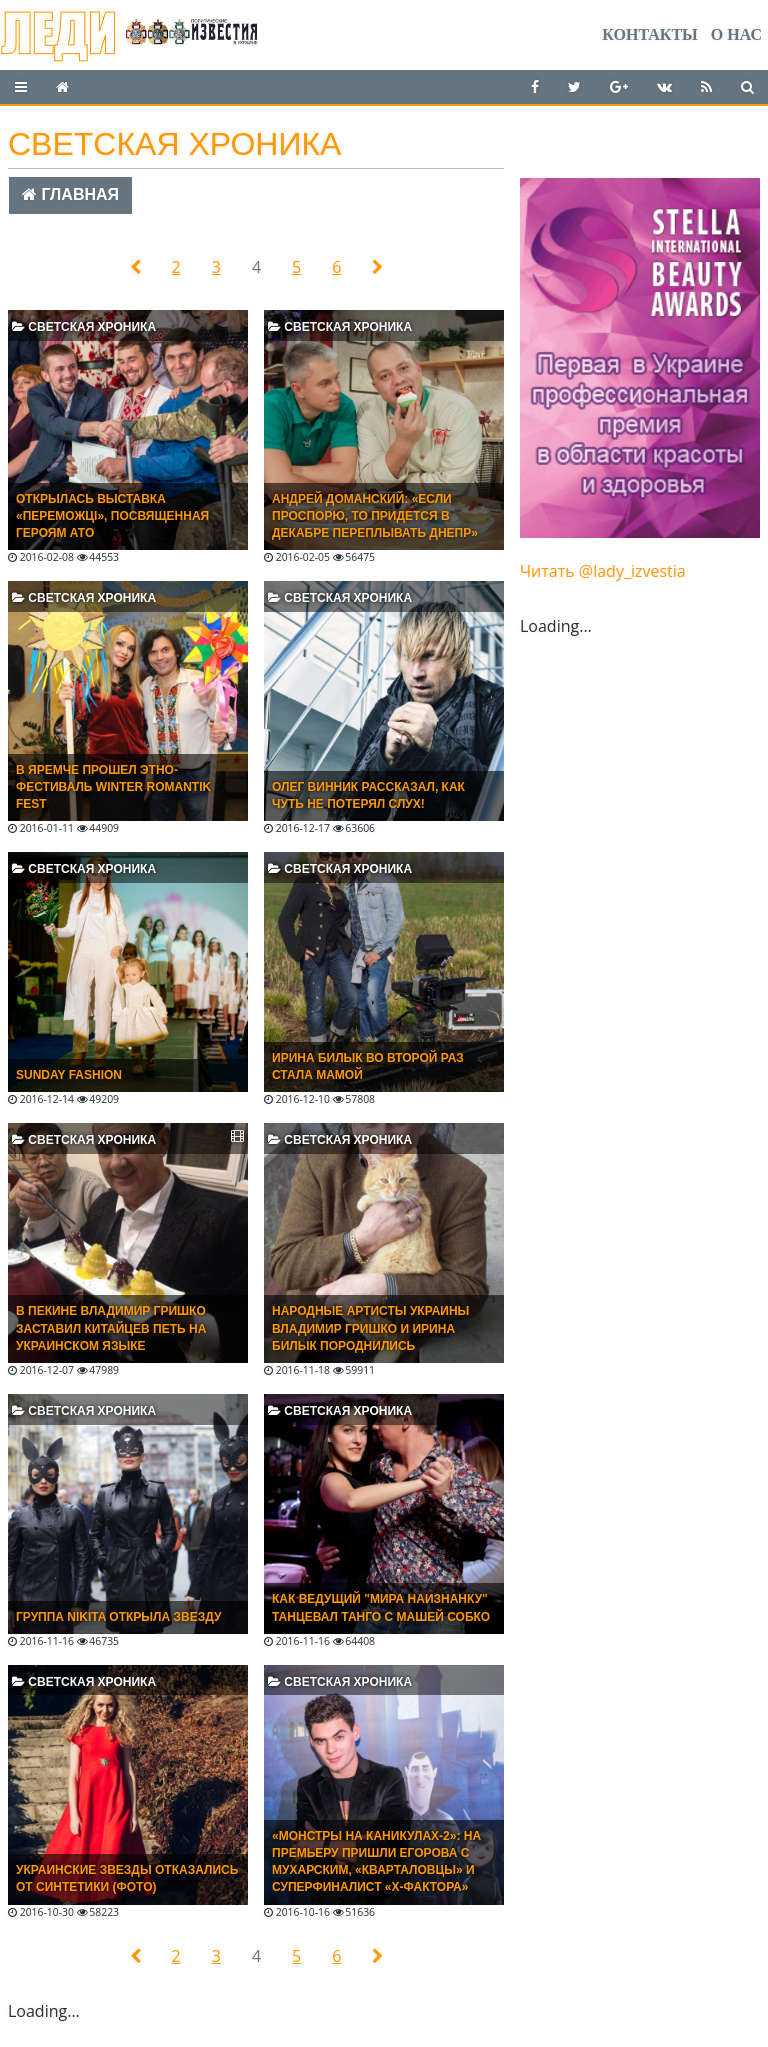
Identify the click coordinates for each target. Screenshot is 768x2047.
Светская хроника (84, 327)
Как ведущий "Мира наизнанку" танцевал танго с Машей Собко (381, 1607)
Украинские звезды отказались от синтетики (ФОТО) (127, 1878)
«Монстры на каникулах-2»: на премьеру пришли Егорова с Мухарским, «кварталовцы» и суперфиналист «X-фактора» (376, 1861)
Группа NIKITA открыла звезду (118, 1617)
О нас (736, 34)
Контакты (650, 34)
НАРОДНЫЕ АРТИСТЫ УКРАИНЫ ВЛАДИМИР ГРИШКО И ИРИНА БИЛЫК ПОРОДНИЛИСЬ (370, 1328)
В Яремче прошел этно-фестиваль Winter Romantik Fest (113, 787)
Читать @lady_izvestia (603, 571)
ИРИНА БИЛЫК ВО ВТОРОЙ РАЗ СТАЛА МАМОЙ (368, 1066)
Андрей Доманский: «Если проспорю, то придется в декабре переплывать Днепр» (375, 516)
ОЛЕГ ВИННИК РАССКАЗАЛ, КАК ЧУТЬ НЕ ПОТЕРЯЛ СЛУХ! (368, 795)
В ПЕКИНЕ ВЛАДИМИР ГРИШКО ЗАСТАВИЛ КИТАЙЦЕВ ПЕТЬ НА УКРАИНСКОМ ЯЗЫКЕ (111, 1328)
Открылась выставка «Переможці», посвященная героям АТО (112, 516)
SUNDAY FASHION (69, 1075)
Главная (70, 194)
